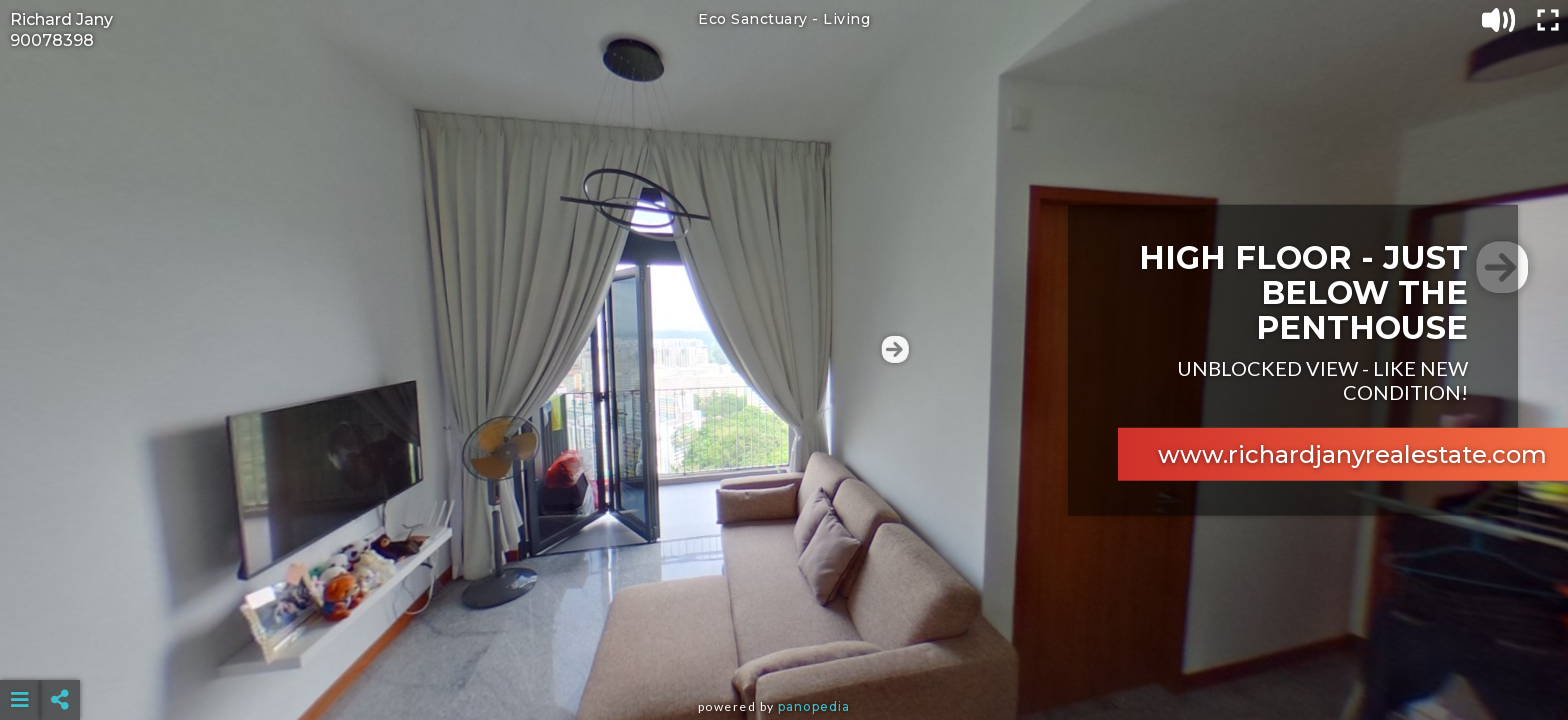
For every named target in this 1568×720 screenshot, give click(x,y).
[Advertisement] (784, 650)
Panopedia (814, 706)
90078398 (52, 40)
